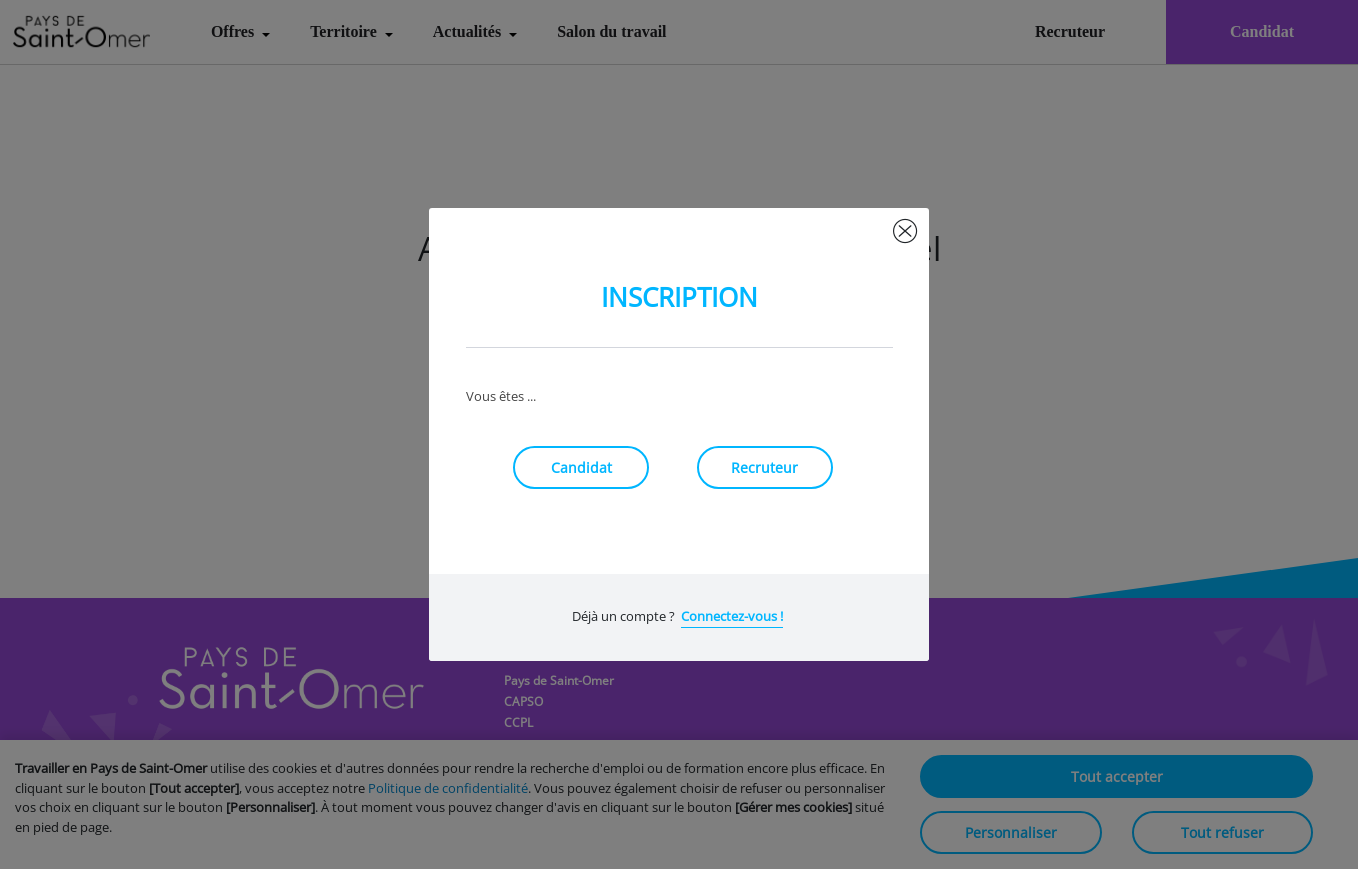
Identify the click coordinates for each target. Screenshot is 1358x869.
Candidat (581, 467)
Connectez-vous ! (732, 616)
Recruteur (764, 467)
